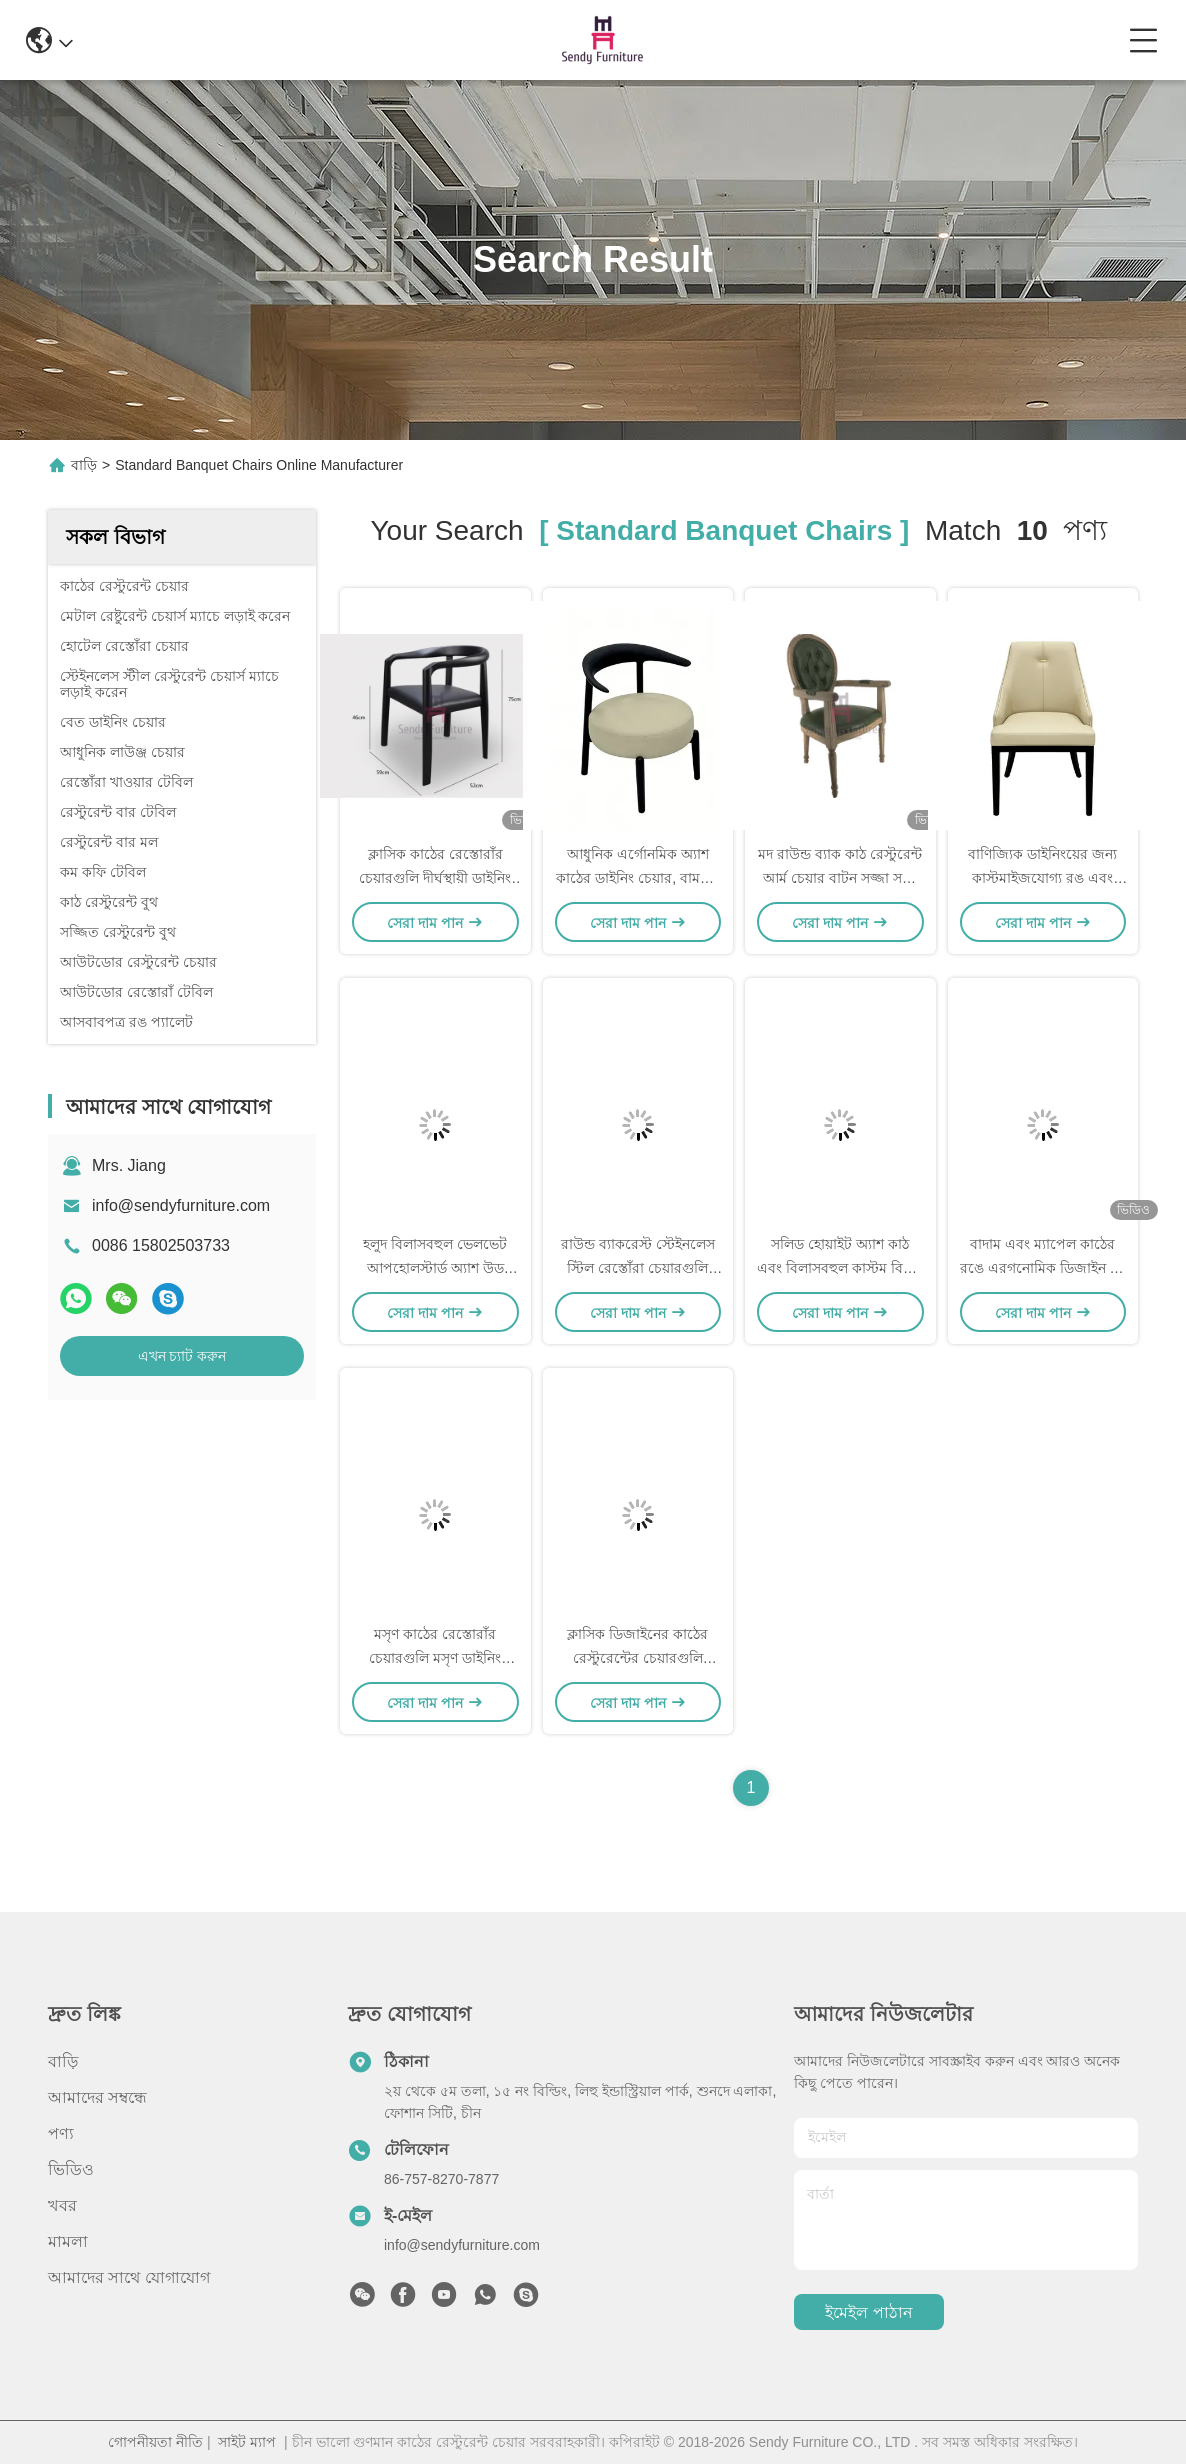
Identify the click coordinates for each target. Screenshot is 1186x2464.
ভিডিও (71, 2169)
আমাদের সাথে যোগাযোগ (129, 2277)
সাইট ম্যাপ (247, 2442)
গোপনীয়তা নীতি (155, 2442)
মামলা (68, 2241)
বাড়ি (84, 465)
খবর (62, 2205)
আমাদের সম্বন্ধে (97, 2097)
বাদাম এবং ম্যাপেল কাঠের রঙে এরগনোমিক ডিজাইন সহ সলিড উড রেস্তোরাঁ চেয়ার (1043, 1268)
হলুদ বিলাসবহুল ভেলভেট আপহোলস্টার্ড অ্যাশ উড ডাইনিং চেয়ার (435, 1268)
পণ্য (61, 2133)
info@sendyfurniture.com (181, 1205)
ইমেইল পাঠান (868, 2312)
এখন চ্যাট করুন (182, 1356)
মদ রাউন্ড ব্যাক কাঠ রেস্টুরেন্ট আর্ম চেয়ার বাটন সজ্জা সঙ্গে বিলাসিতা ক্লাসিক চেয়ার (840, 878)
